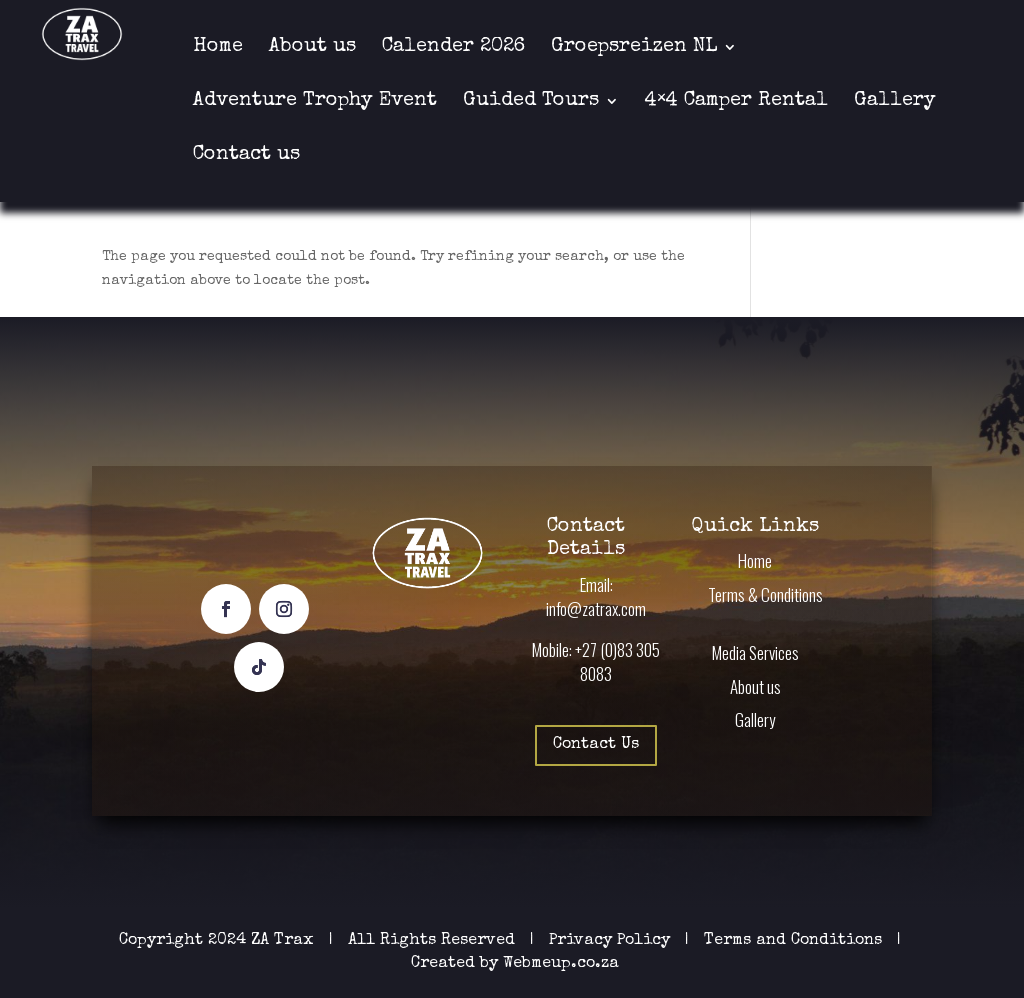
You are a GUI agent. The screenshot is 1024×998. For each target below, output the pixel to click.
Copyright (161, 941)
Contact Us (596, 745)
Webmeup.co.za (561, 964)
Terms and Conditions (793, 941)
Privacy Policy (612, 941)
